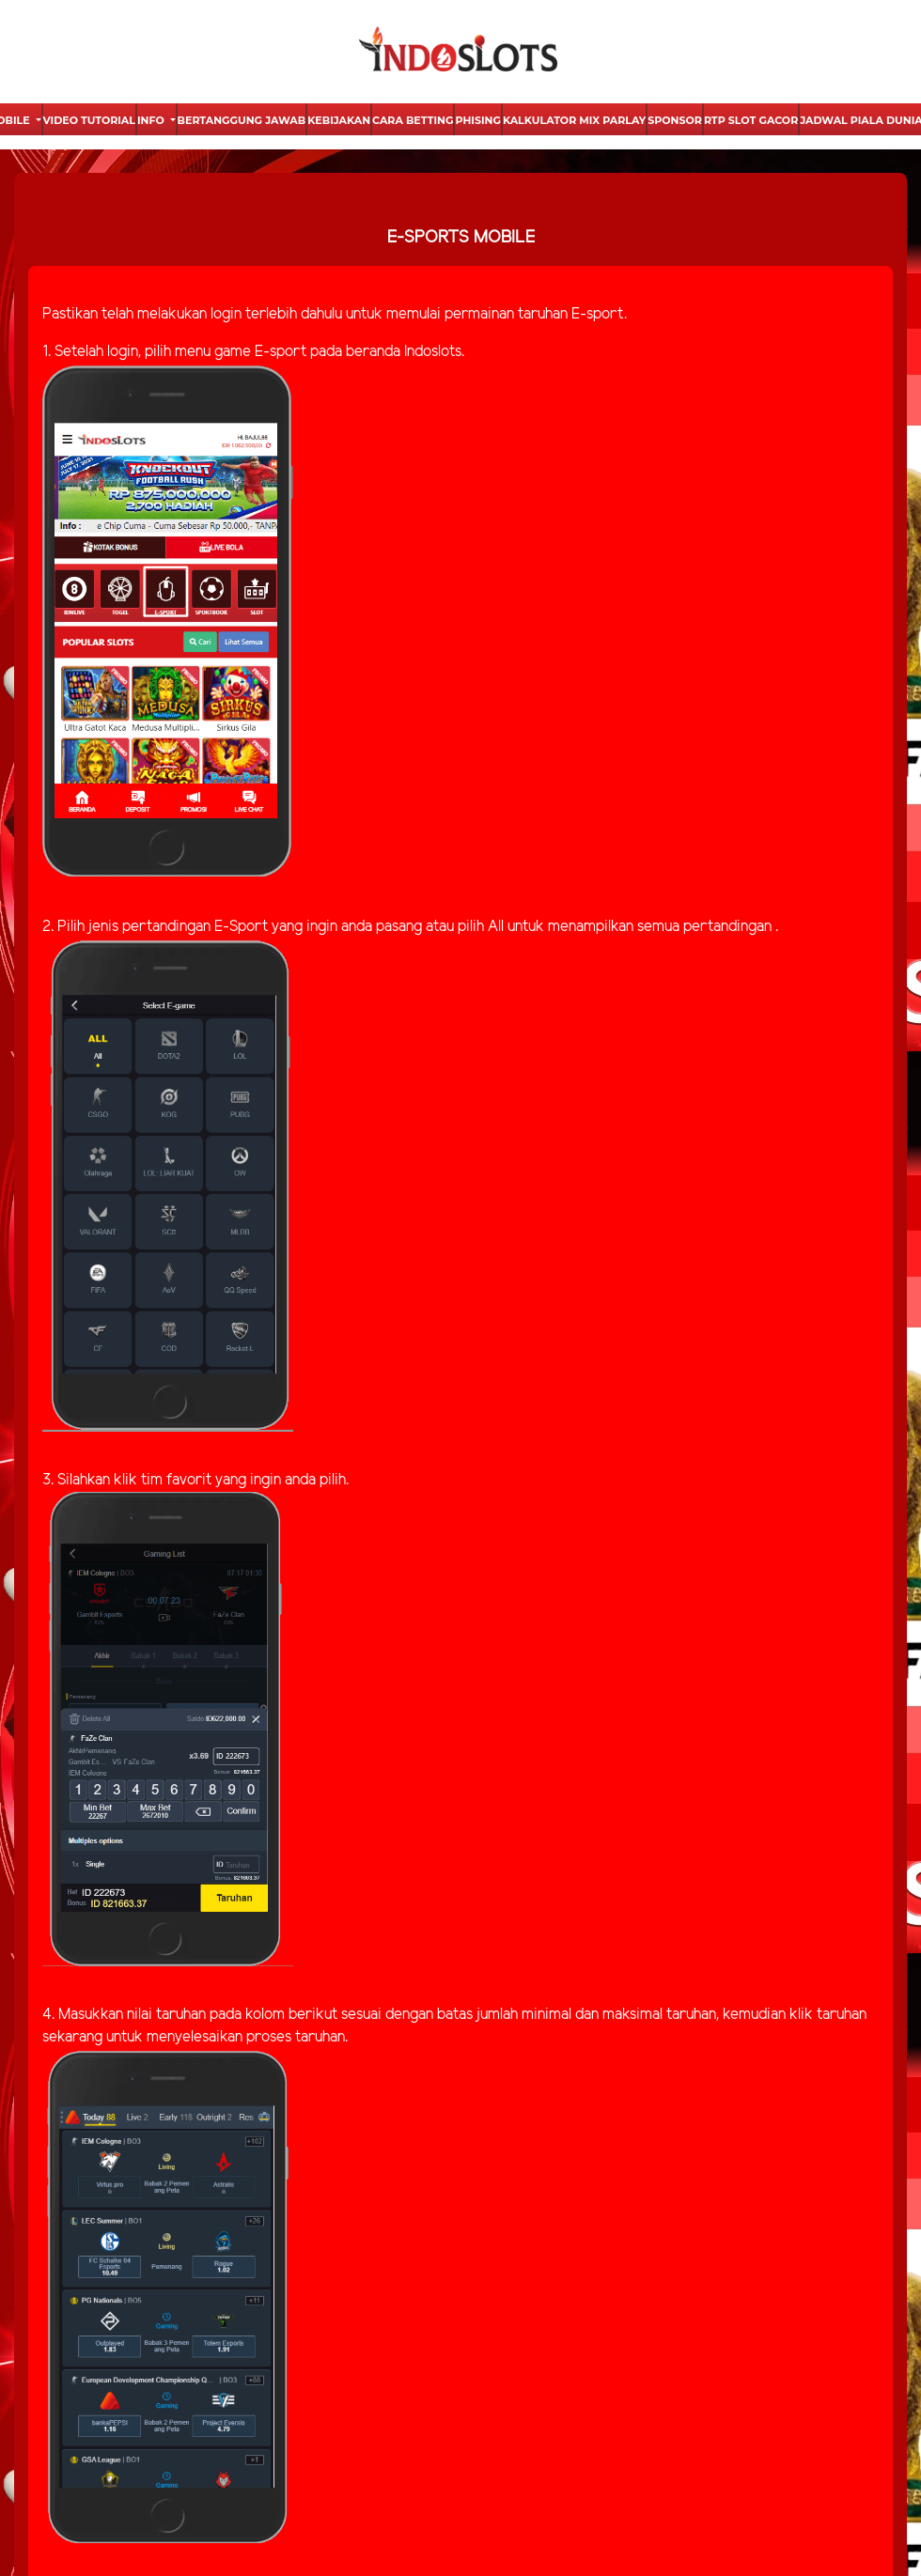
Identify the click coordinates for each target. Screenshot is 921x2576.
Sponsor (675, 120)
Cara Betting (412, 120)
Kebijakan (338, 120)
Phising (477, 120)
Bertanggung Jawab (242, 120)
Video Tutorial (89, 120)
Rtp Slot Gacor (751, 120)
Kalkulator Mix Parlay (574, 120)
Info (152, 120)
